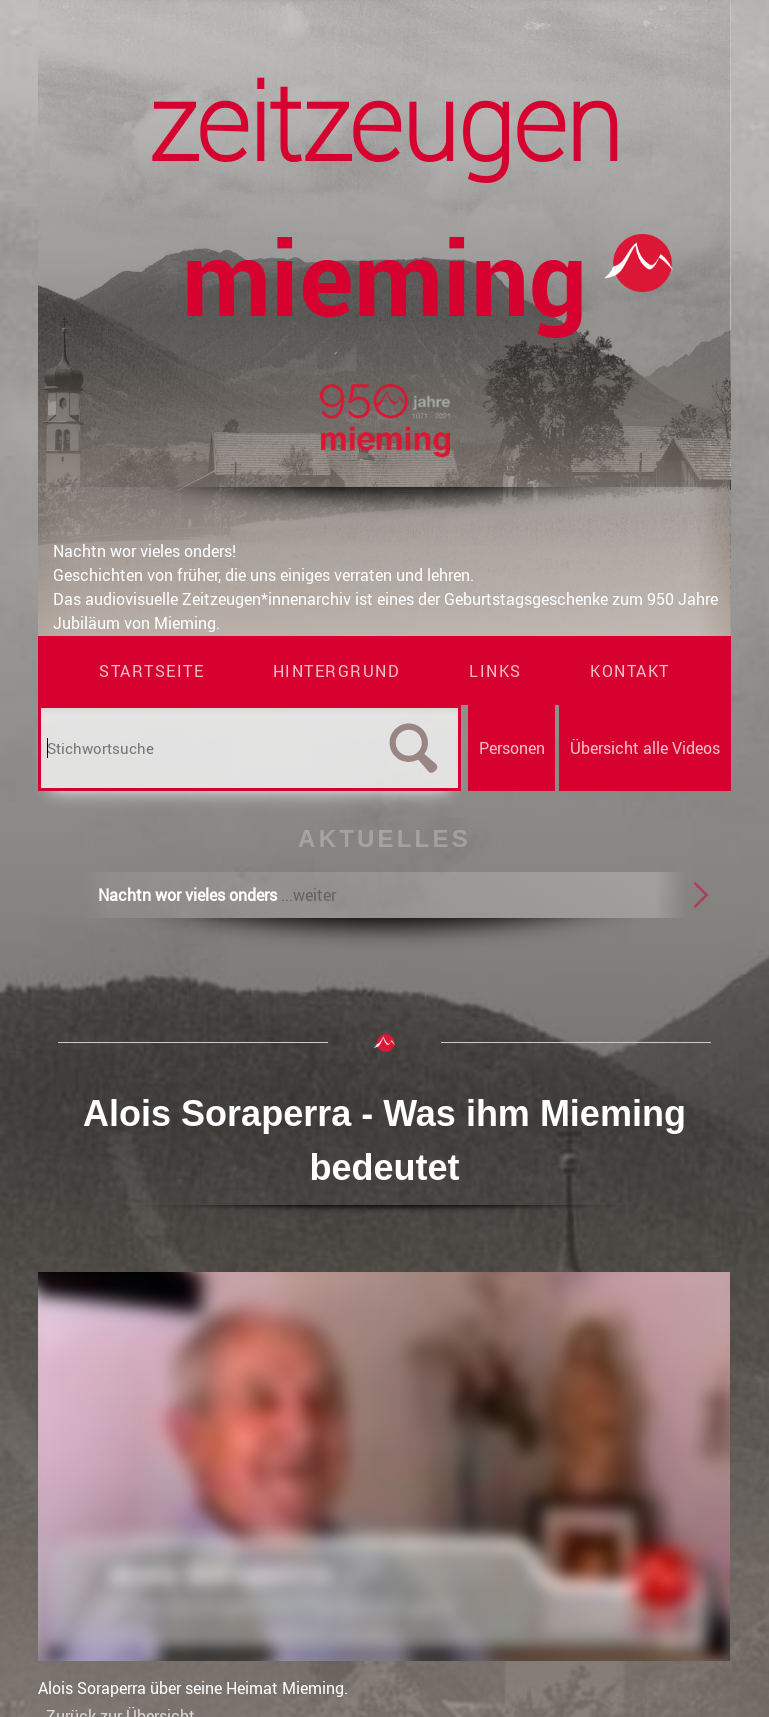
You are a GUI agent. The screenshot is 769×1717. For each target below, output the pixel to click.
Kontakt (630, 671)
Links (495, 671)
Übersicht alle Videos (645, 748)
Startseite (151, 671)
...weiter (308, 895)
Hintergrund (337, 671)
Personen (512, 748)
